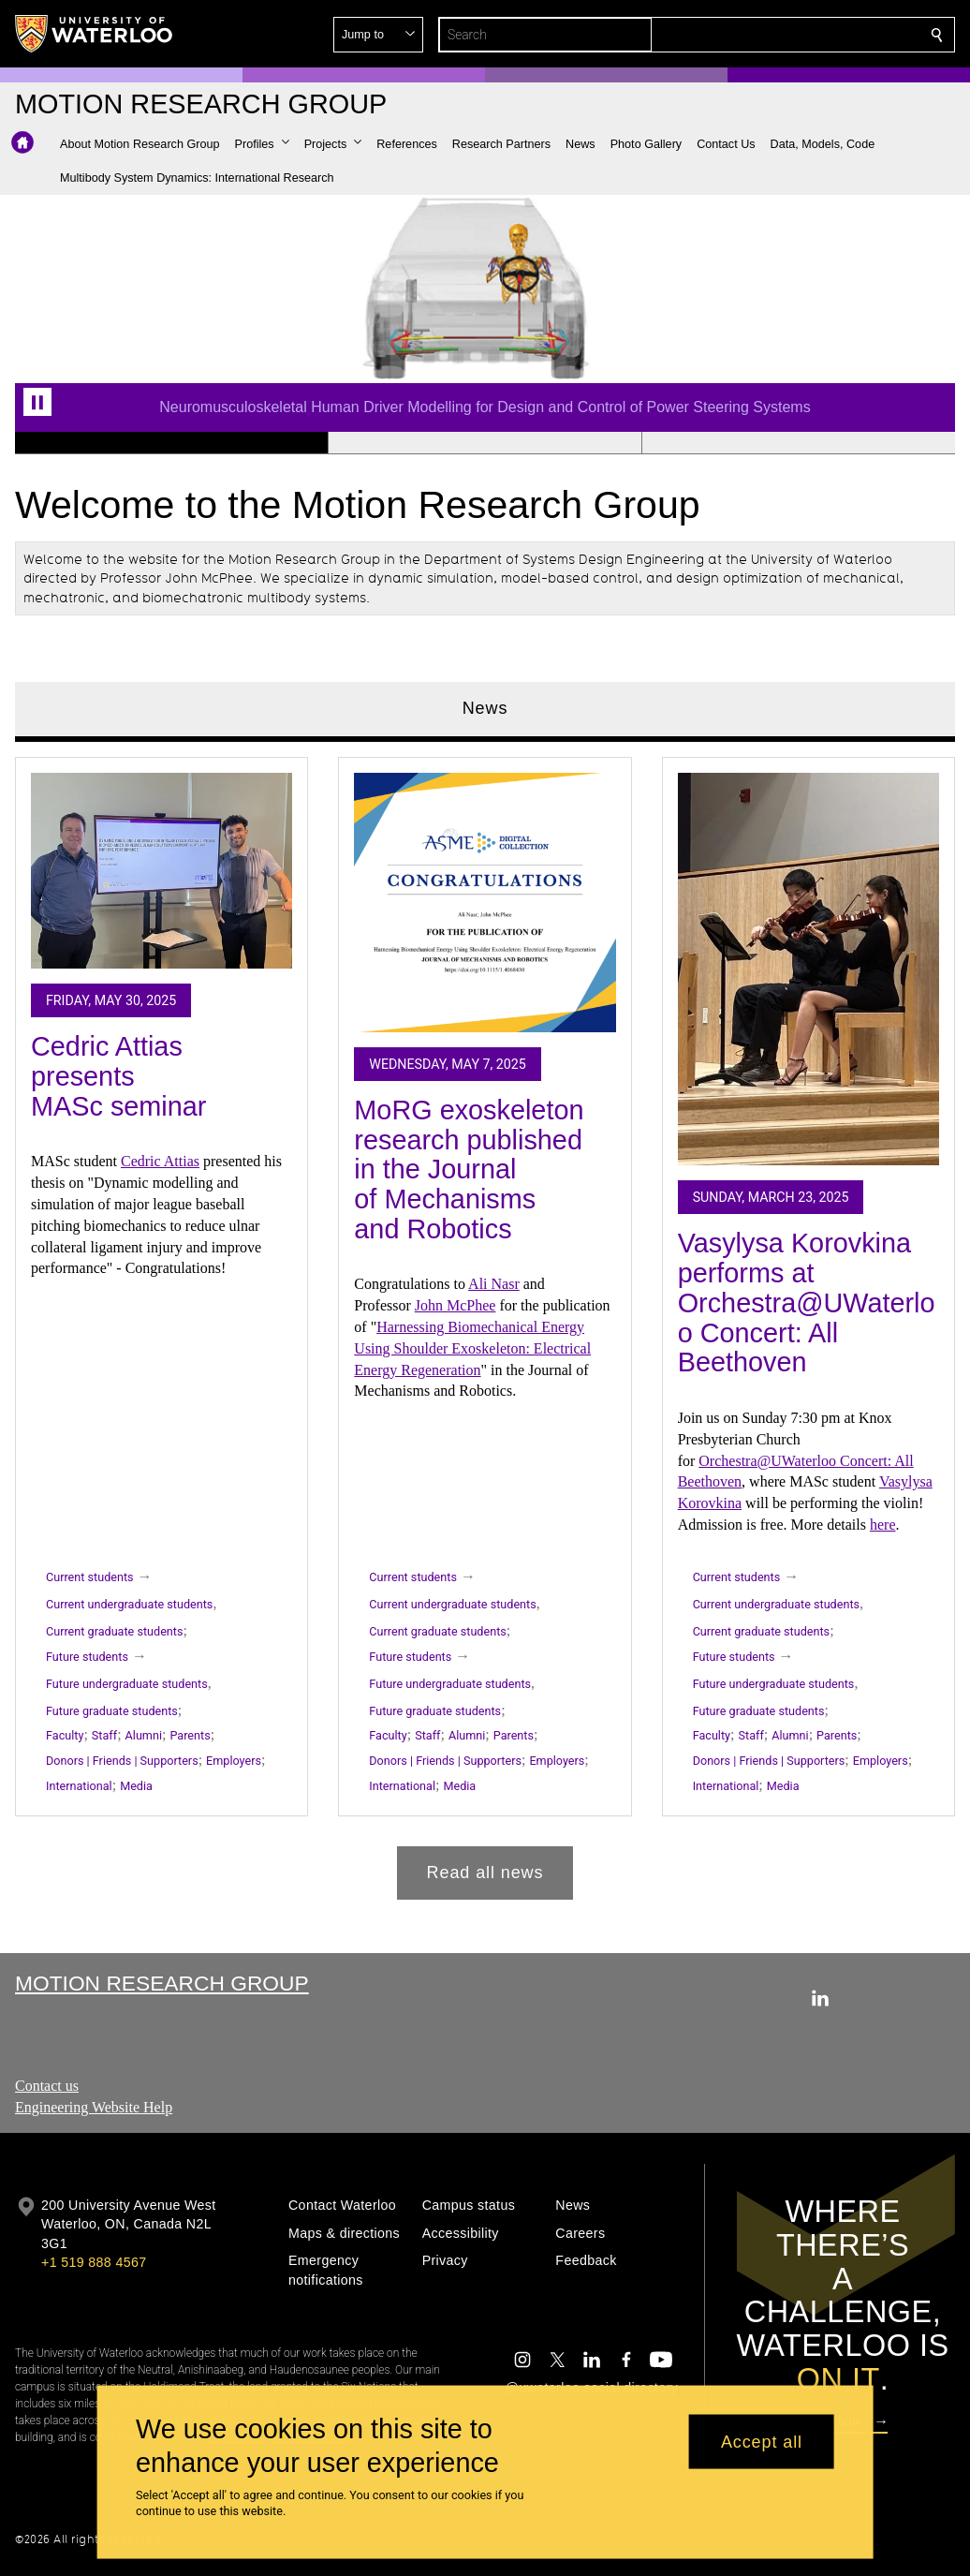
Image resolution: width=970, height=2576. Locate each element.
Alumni (143, 1736)
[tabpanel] (485, 1321)
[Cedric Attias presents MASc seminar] (161, 871)
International (79, 1786)
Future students (87, 1657)
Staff (104, 1736)
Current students (90, 1577)
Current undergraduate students (129, 1604)
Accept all (761, 2441)
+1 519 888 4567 (93, 2262)
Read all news (485, 1872)
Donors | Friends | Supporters (122, 1761)
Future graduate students (112, 1711)
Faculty (64, 1736)
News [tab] (485, 708)
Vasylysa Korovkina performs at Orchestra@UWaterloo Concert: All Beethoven (806, 1303)
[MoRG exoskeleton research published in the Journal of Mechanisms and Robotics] (484, 902)
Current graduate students (114, 1631)
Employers (233, 1761)
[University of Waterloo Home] (94, 33)
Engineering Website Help (93, 2106)
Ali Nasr (494, 1285)
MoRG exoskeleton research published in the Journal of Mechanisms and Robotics (468, 1169)
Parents (189, 1736)
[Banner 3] (798, 443)
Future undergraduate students (127, 1684)
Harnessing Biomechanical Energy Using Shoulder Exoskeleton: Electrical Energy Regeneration (472, 1348)
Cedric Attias (160, 1162)
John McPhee (455, 1306)
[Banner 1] (171, 443)
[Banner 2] (484, 443)
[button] (801, 35)
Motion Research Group (162, 1983)
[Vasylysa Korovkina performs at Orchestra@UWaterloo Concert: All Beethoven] (808, 969)
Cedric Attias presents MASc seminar (118, 1076)
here (883, 1524)
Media (136, 1786)
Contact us (47, 2086)
